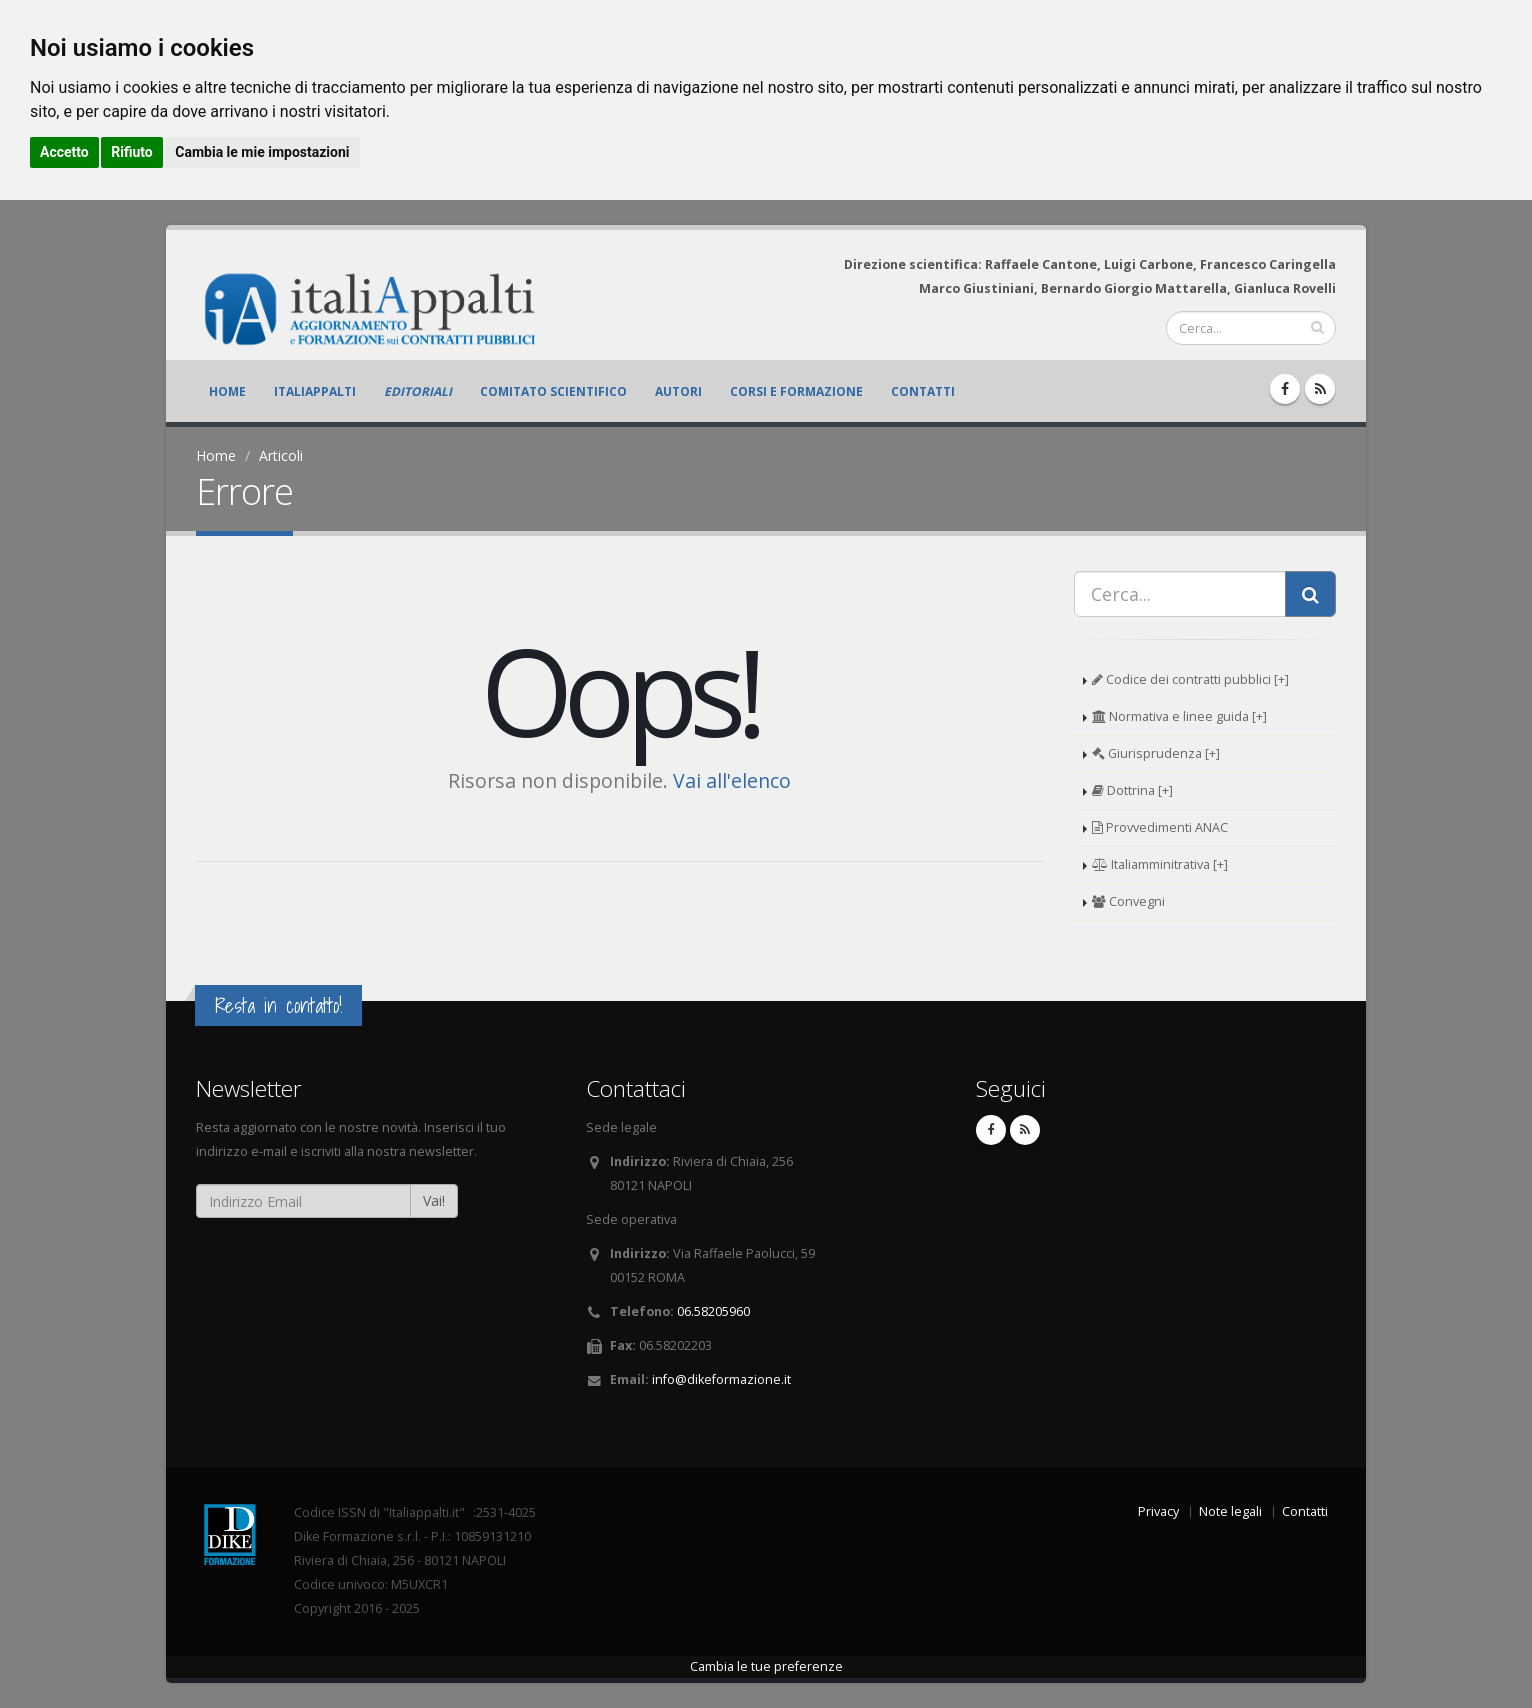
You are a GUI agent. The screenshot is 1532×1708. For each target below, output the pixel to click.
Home (227, 391)
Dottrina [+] (1132, 790)
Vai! (434, 1200)
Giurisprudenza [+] (1156, 753)
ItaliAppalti (315, 391)
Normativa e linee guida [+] (1179, 716)
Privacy (1158, 1511)
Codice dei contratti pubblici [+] (1190, 679)
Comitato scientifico (553, 391)
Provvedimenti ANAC (1160, 827)
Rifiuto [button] (132, 152)
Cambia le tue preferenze (766, 1666)
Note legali (1230, 1511)
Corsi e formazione (796, 391)
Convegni (1128, 901)
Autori (678, 391)
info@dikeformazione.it (721, 1379)
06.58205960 (713, 1311)
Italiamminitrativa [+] (1160, 864)
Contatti (923, 391)
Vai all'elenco (732, 780)
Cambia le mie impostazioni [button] (262, 152)
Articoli (281, 455)
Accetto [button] (64, 152)
